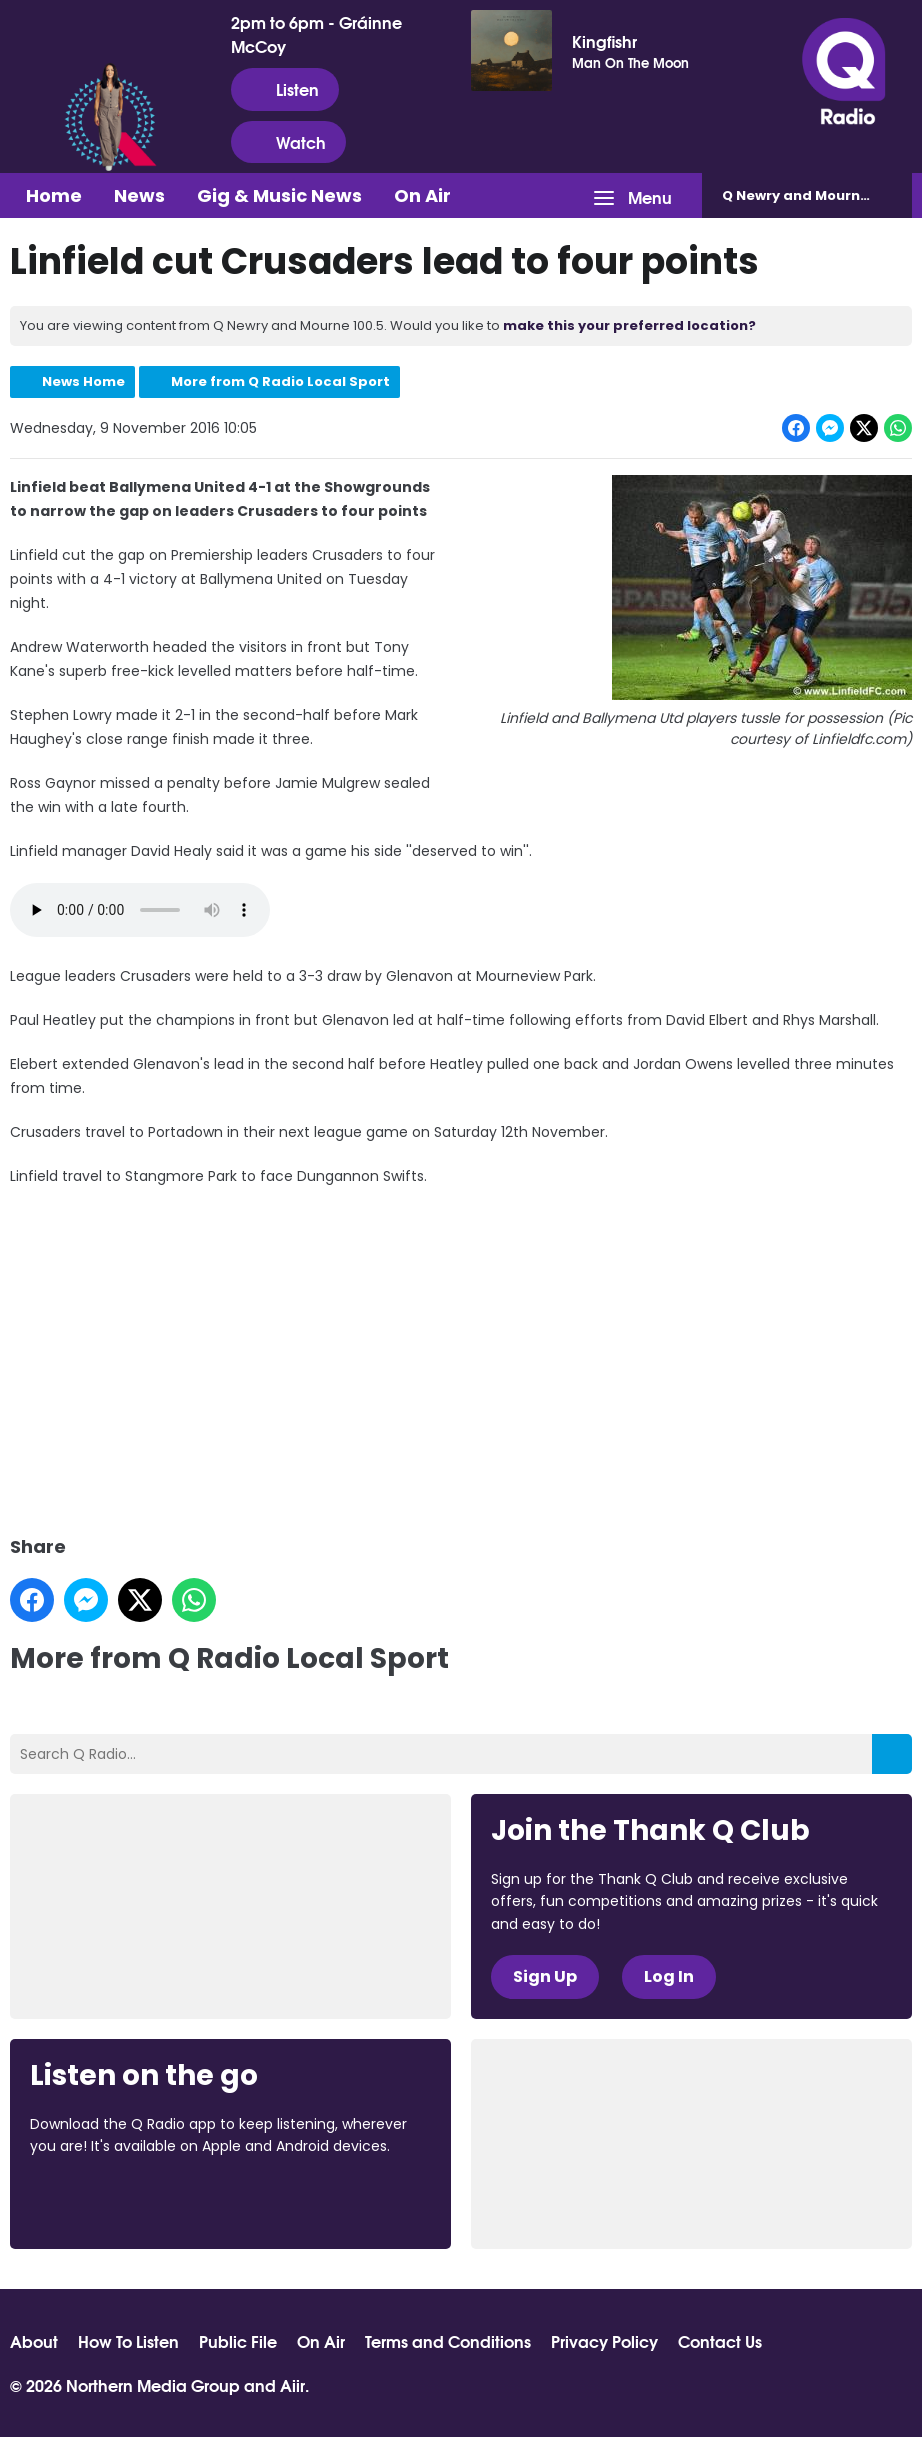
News (139, 195)
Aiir (292, 2384)
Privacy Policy (604, 2341)
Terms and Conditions (448, 2341)
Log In (669, 1976)
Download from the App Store (108, 2200)
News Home (83, 381)
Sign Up (545, 1976)
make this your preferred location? (629, 325)
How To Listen (128, 2341)
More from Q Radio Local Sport (280, 381)
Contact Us (720, 2341)
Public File (238, 2341)
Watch (288, 142)
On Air (422, 195)
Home (54, 195)
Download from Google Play (275, 2200)
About (34, 2341)
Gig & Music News (279, 195)
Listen (285, 89)
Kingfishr (604, 41)
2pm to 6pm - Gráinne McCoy (316, 34)
